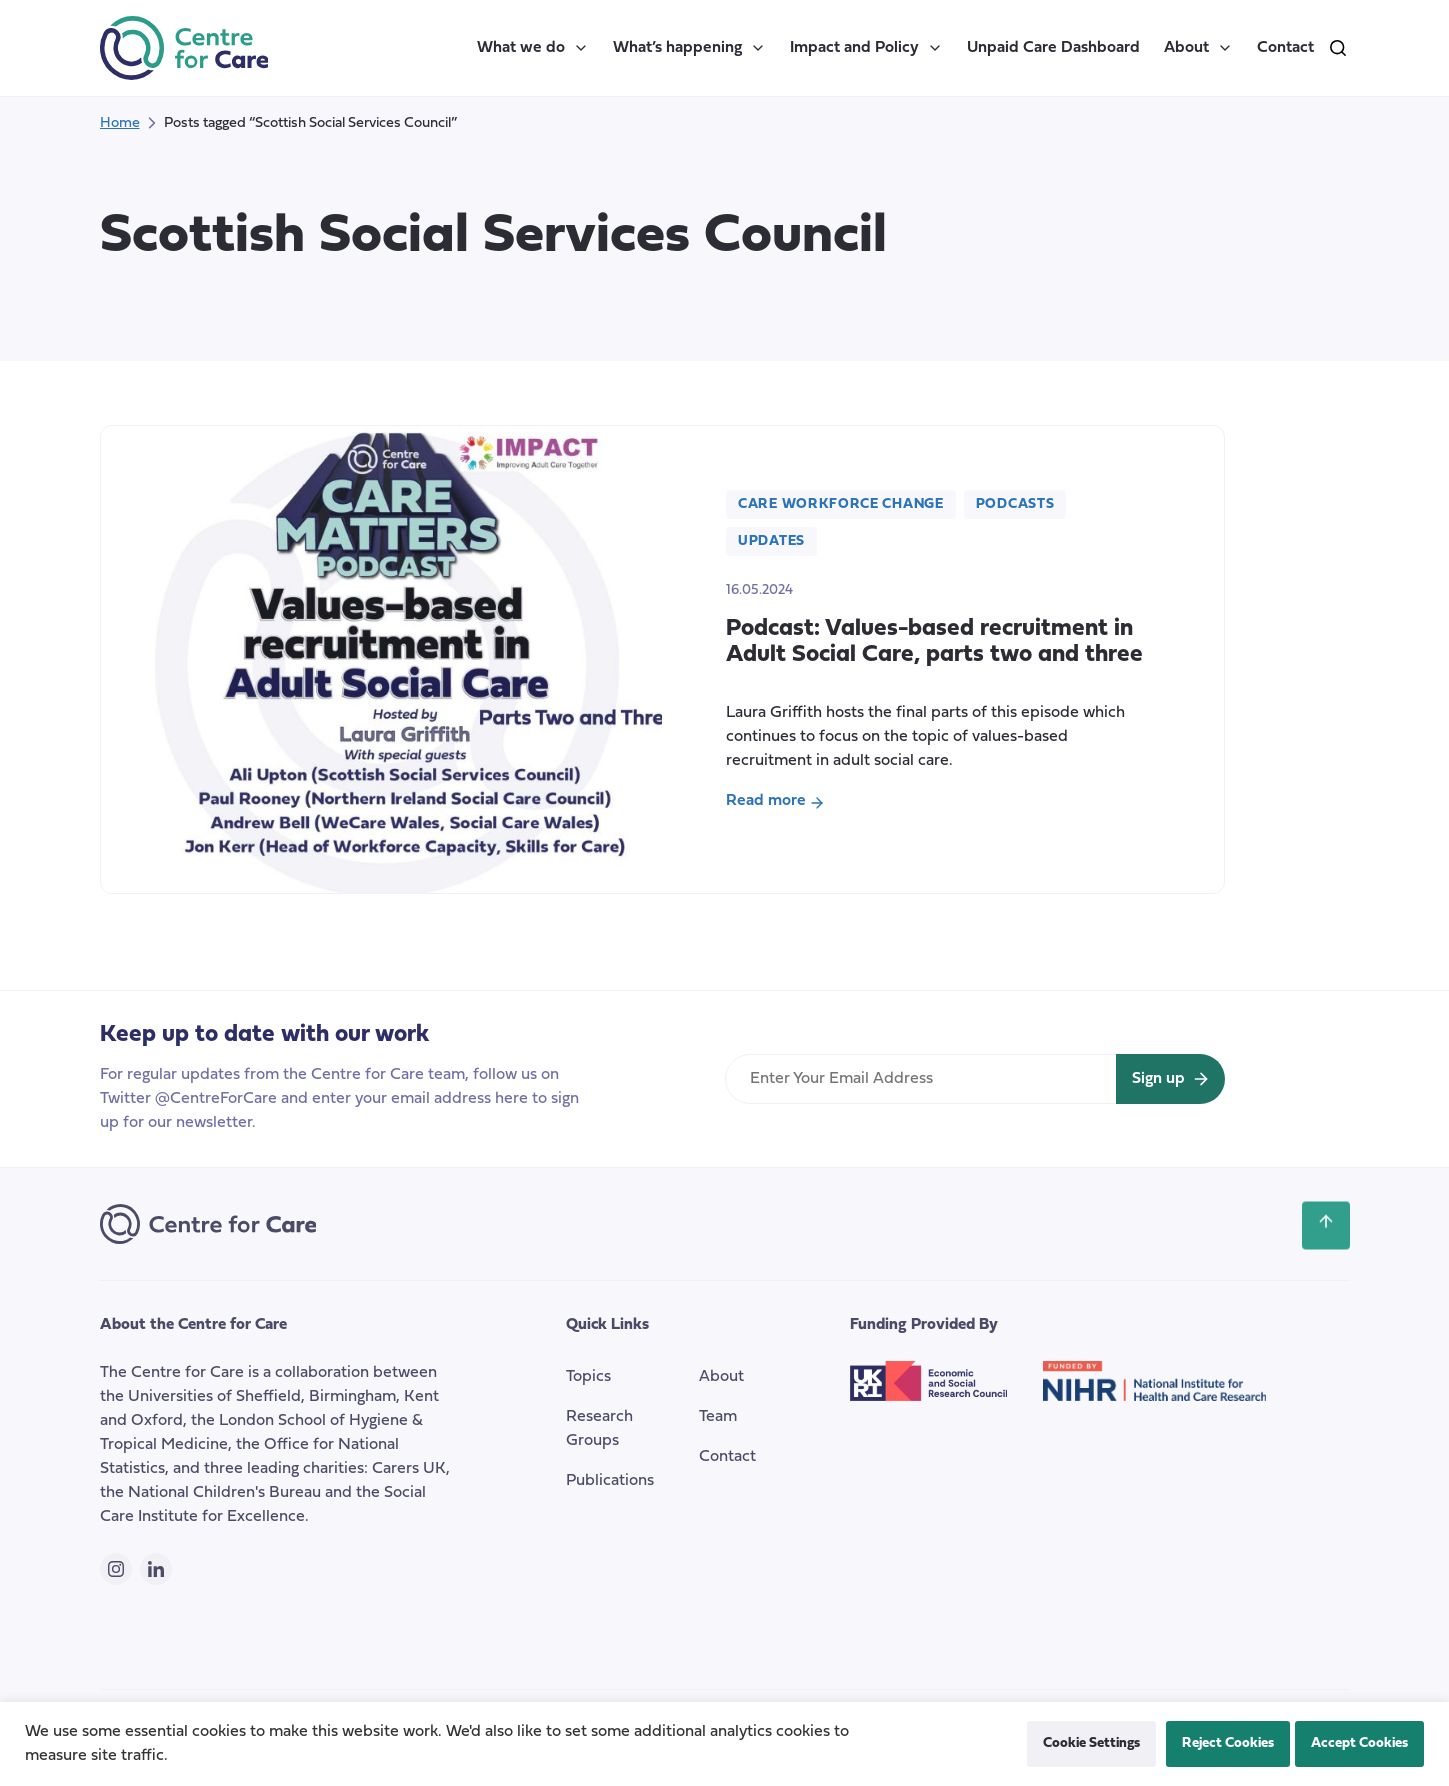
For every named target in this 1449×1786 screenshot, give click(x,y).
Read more (775, 803)
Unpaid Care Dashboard (1053, 48)
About (1198, 48)
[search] (1338, 48)
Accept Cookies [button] (1359, 1743)
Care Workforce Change (841, 504)
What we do (533, 48)
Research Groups (599, 1429)
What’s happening (689, 48)
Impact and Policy (866, 48)
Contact (1285, 48)
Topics (588, 1377)
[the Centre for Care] (184, 48)
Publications (610, 1481)
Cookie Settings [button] (1091, 1743)
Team (718, 1417)
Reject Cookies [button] (1228, 1743)
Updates (771, 541)
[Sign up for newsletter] (1170, 1079)
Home (120, 123)
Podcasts (1015, 504)
